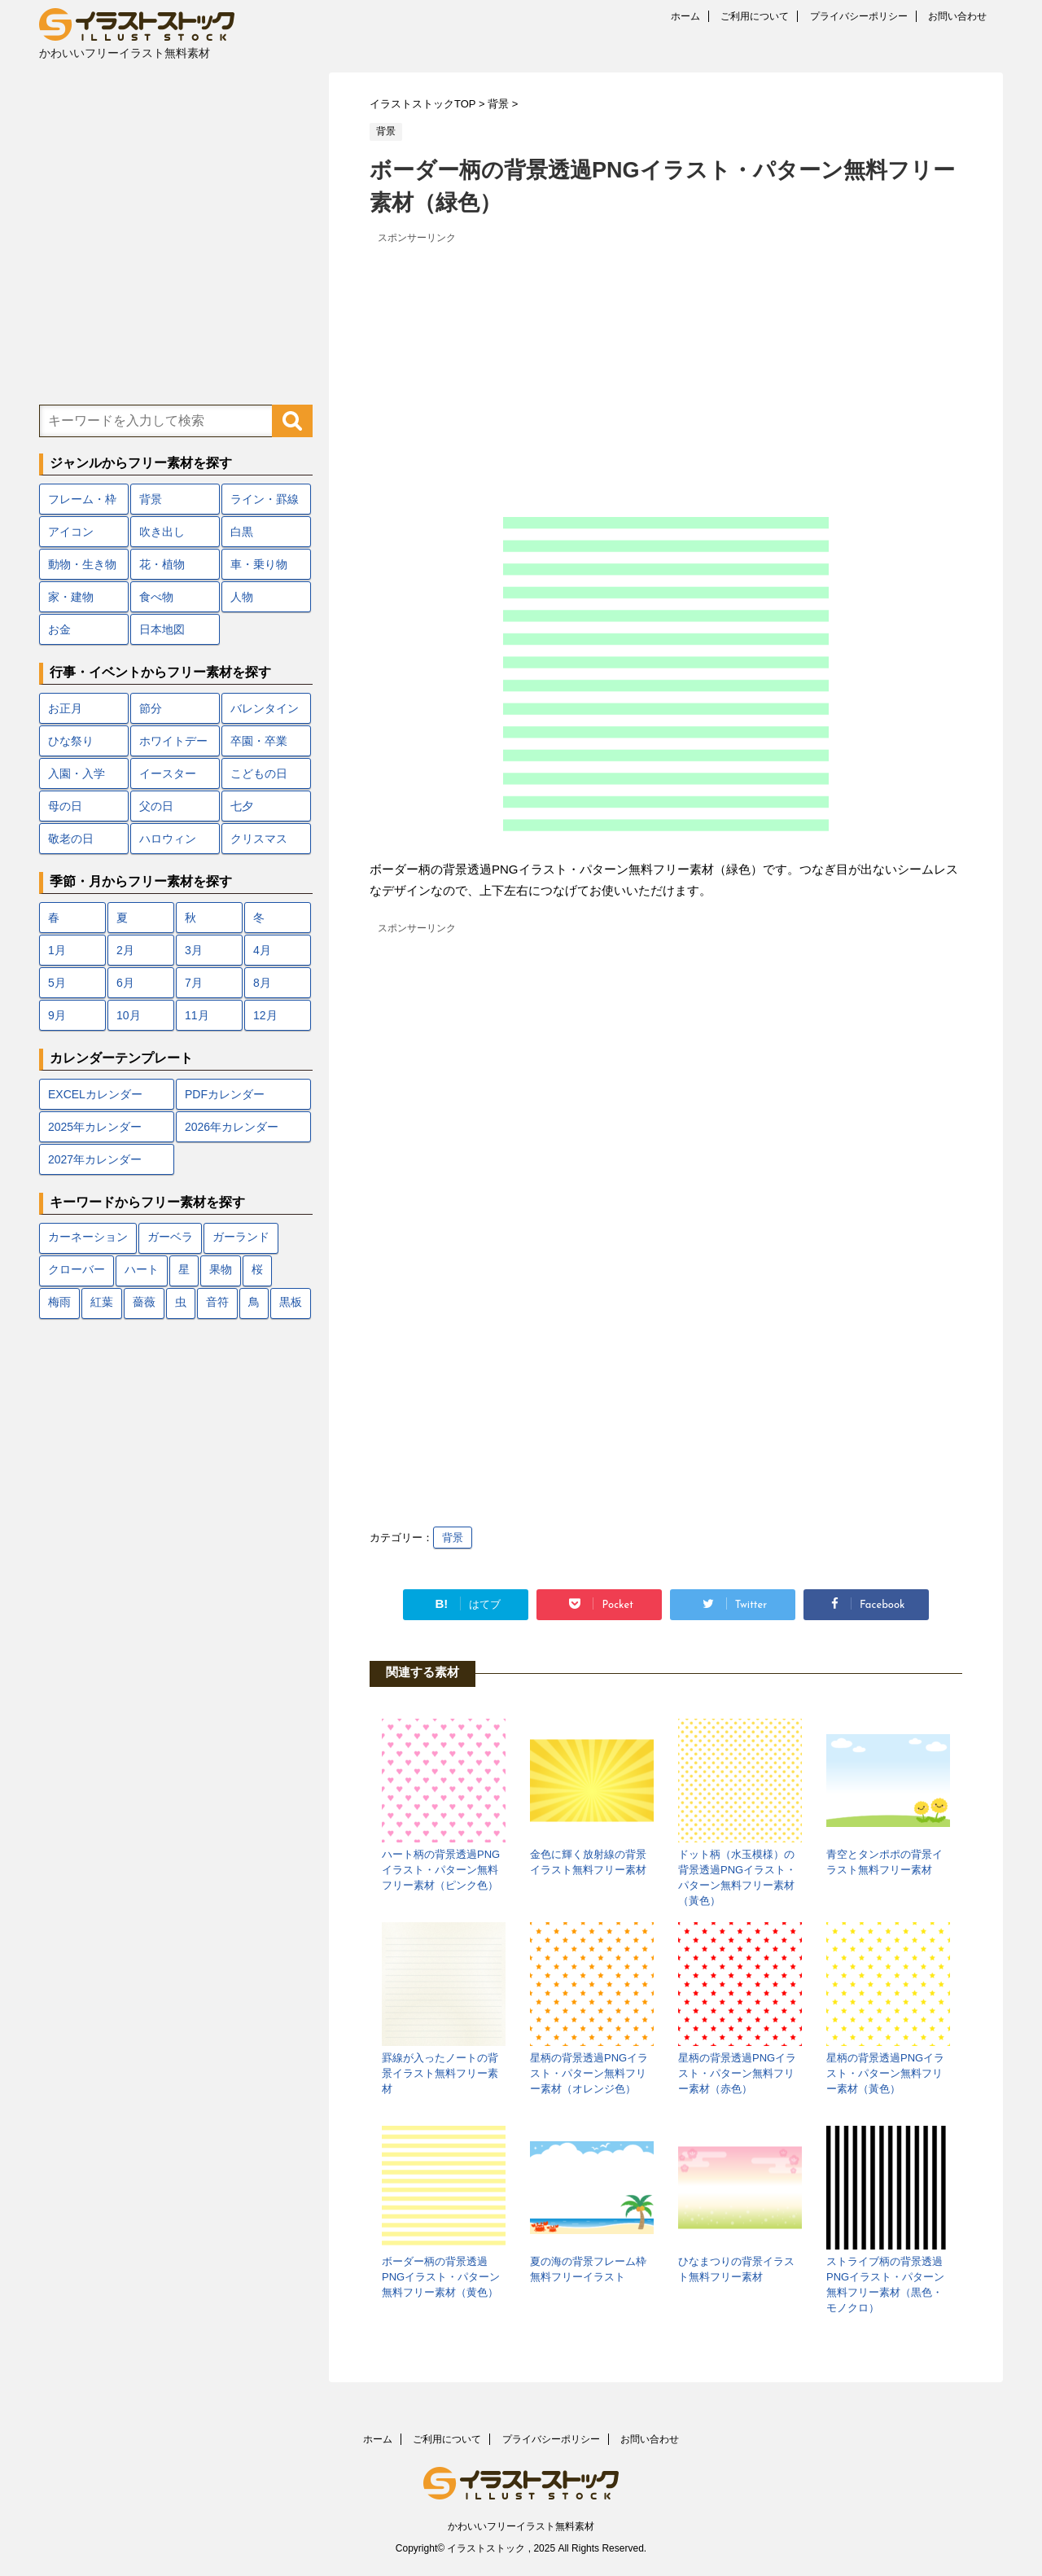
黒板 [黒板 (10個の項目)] (290, 1303)
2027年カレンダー (95, 1159)
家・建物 (71, 596)
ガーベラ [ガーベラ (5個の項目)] (170, 1238)
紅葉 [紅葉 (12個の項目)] (101, 1303)
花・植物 (162, 564)
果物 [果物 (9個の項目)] (220, 1270)
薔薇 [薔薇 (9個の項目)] (144, 1303)
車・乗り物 (258, 564)
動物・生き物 (82, 564)
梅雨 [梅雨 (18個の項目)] (59, 1303)
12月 (265, 1015)
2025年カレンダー (95, 1126)
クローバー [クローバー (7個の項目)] (76, 1270)
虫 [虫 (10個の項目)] (180, 1303)
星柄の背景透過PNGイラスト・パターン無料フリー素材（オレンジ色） (589, 2073)
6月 (125, 982)
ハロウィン (167, 838)
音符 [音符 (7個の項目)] (217, 1303)
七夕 (241, 806)
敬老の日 (71, 838)
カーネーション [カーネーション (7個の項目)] (88, 1238)
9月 (57, 1015)
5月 (57, 982)
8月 (262, 982)
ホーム (685, 16)
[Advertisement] (666, 362)
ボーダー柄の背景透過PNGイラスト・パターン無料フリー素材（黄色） (441, 2276)
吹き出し (162, 531)
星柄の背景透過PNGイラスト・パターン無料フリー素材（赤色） (737, 2073)
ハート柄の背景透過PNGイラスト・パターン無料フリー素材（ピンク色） (441, 1869)
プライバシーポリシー (859, 16)
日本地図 (162, 629)
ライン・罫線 (264, 499)
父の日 (156, 806)
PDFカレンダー (225, 1094)
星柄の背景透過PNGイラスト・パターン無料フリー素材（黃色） (885, 2073)
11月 (197, 1015)
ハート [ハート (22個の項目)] (142, 1270)
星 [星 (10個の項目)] (184, 1270)
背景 (452, 1537)
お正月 (65, 708)
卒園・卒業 (258, 740)
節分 (150, 708)
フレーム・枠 (82, 499)
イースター (167, 773)
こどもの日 (258, 773)
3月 (194, 950)
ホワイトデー (173, 740)
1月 (57, 950)
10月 (128, 1015)
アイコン (71, 531)
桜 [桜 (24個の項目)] (257, 1270)
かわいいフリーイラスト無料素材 (521, 2526)
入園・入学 (76, 773)
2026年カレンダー (231, 1126)
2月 (125, 950)
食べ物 (156, 596)
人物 (241, 596)
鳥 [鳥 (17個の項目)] (254, 1303)
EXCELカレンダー (95, 1094)
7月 (194, 982)
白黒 (241, 531)
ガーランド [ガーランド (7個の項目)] (240, 1238)
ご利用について (754, 16)
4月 (262, 950)
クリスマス (258, 838)
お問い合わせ (957, 16)
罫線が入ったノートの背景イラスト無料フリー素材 (440, 2073)
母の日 (65, 806)
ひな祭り (71, 740)
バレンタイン (264, 708)
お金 (59, 629)
